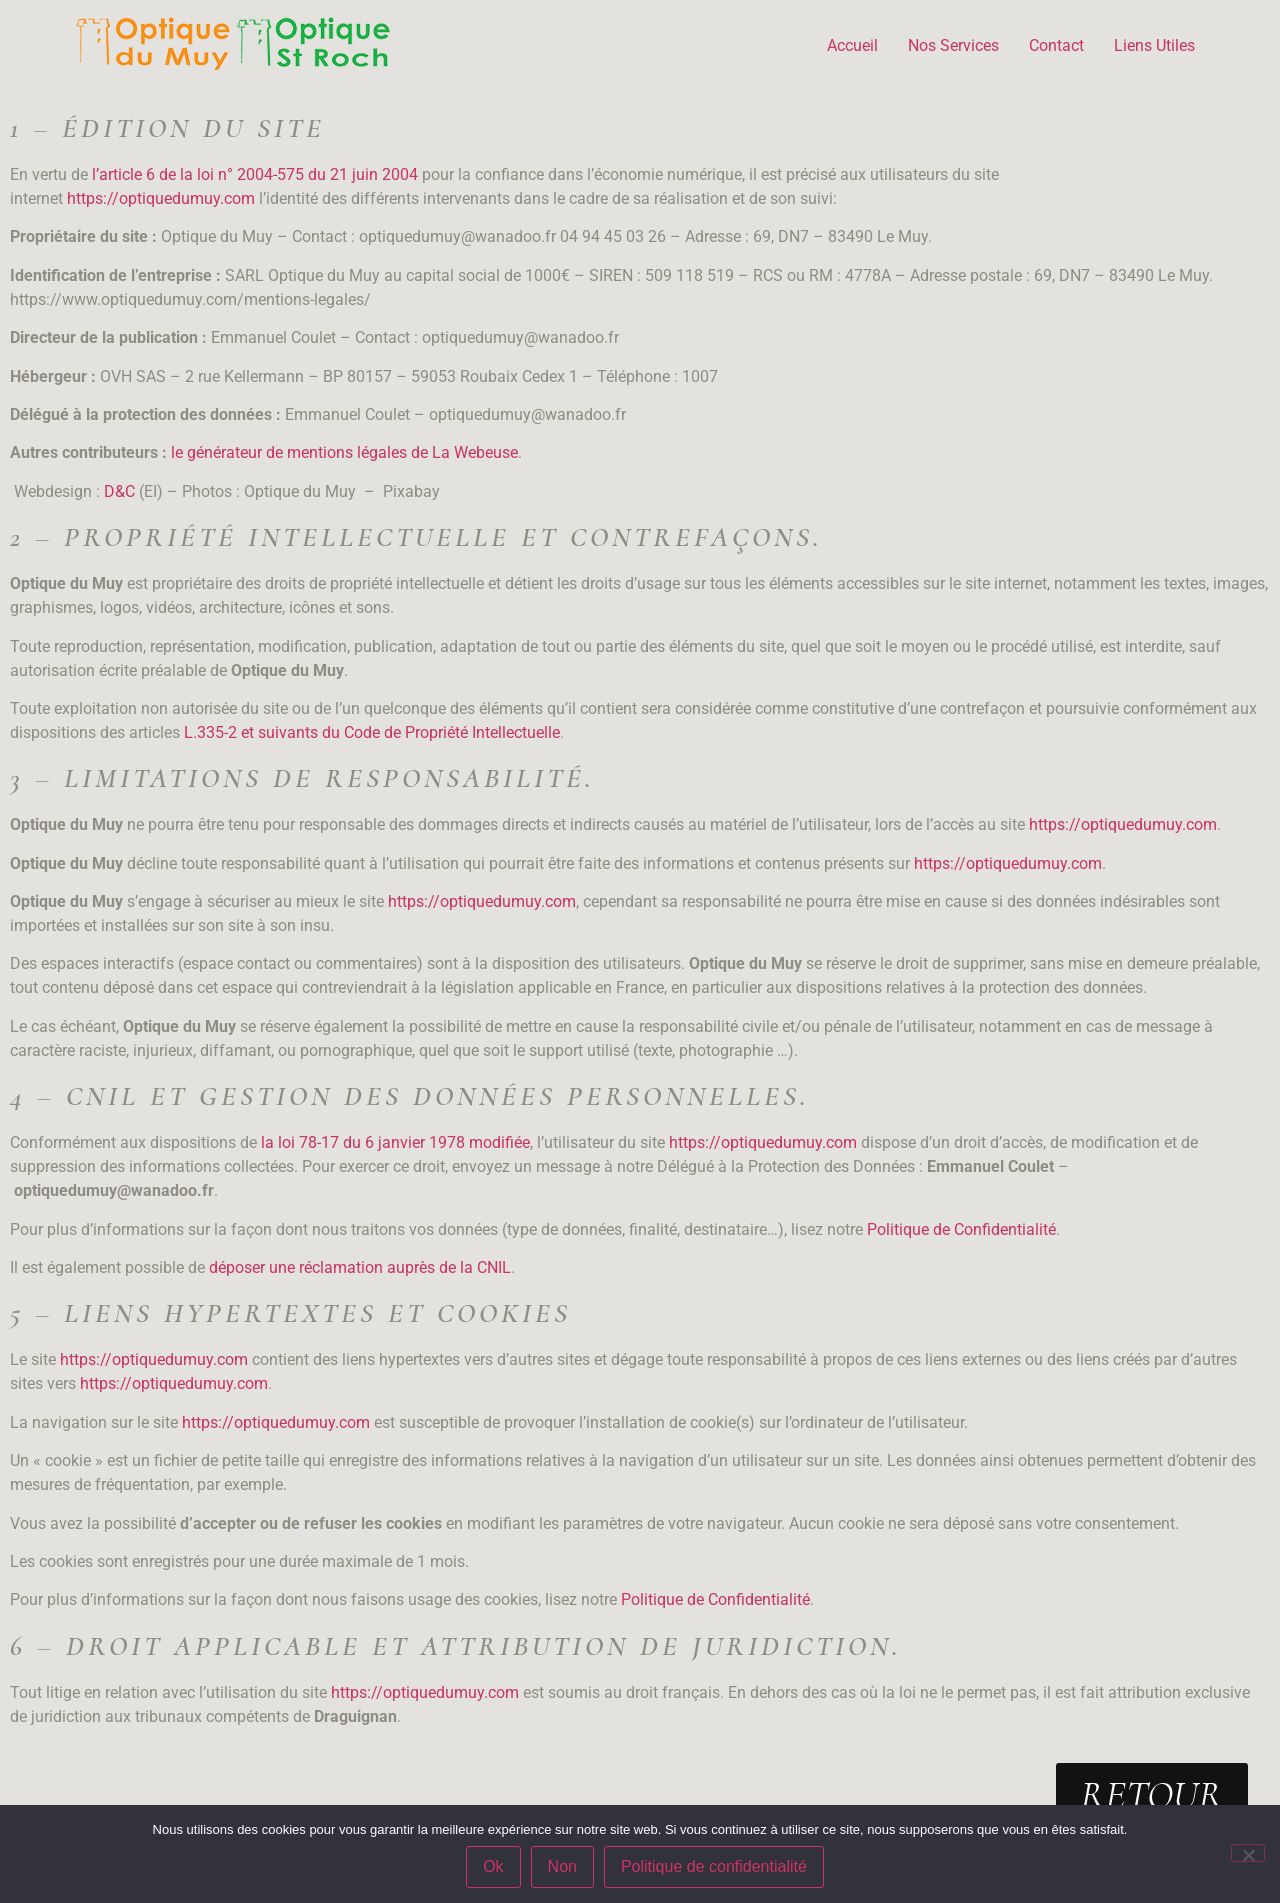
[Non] (1248, 1853)
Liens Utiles (1154, 45)
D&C (119, 491)
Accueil (852, 45)
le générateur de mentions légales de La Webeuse (344, 452)
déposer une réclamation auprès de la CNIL (360, 1267)
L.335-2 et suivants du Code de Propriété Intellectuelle (372, 732)
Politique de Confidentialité (961, 1229)
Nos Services (953, 45)
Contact (1056, 45)
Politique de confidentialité (714, 1866)
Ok (493, 1866)
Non (562, 1866)
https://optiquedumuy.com (161, 198)
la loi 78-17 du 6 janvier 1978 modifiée (395, 1142)
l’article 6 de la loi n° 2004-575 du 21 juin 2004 (255, 174)
